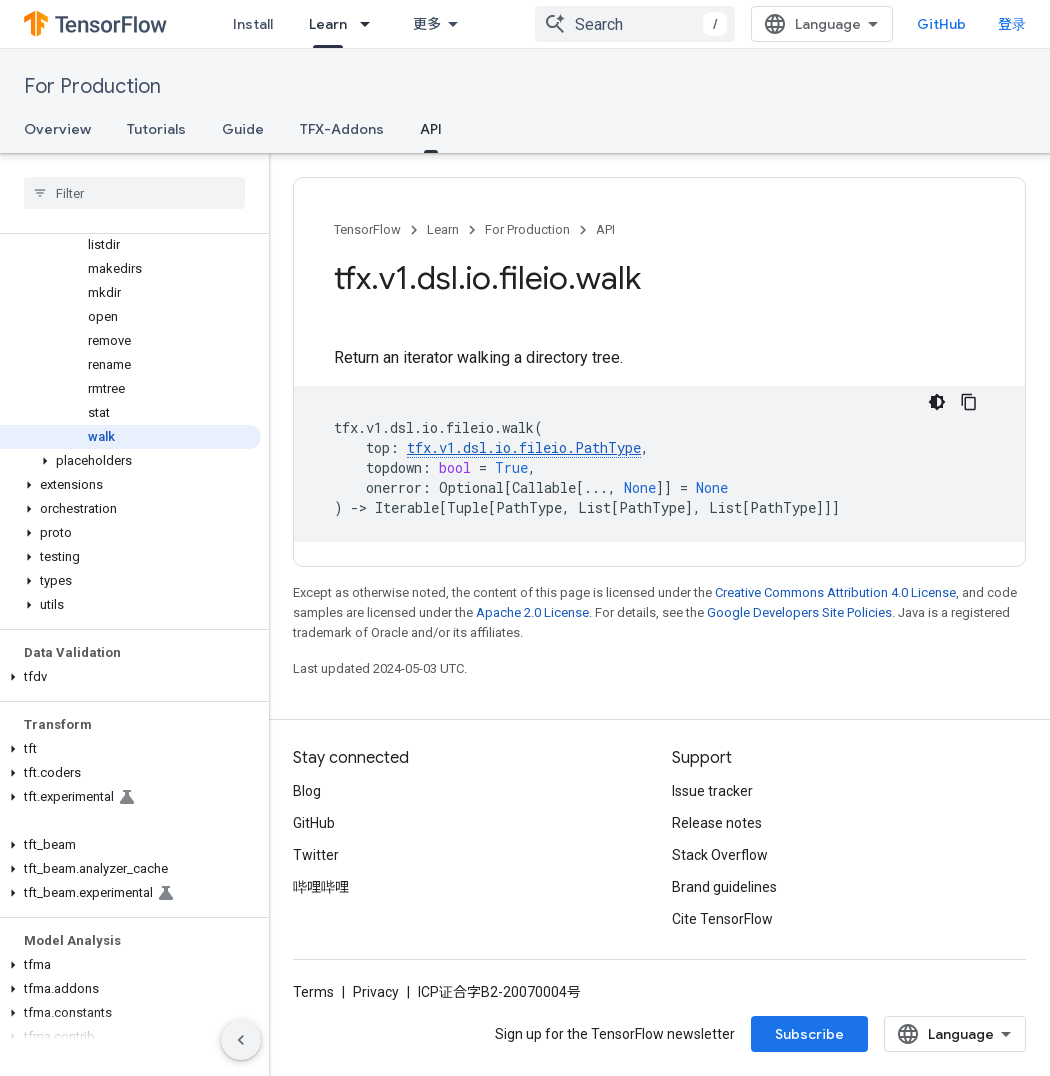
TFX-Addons (342, 129)
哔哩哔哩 (321, 887)
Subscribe (809, 1034)
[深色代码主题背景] (937, 402)
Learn (443, 229)
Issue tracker (712, 791)
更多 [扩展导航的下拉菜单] (427, 24)
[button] (130, 461)
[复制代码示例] (969, 402)
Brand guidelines (724, 887)
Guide (243, 129)
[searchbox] (134, 193)
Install (253, 24)
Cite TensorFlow (722, 919)
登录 (1012, 24)
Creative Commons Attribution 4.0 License (835, 592)
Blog (307, 791)
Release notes (717, 823)
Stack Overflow (720, 855)
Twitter (316, 855)
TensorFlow (367, 229)
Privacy (376, 992)
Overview (57, 129)
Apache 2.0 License (532, 612)
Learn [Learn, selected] (328, 24)
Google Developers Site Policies (799, 612)
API (605, 229)
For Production (92, 86)
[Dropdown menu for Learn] (371, 24)
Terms (313, 992)
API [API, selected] (431, 129)
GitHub (941, 24)
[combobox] (635, 24)
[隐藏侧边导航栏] (241, 1040)
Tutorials (156, 129)
